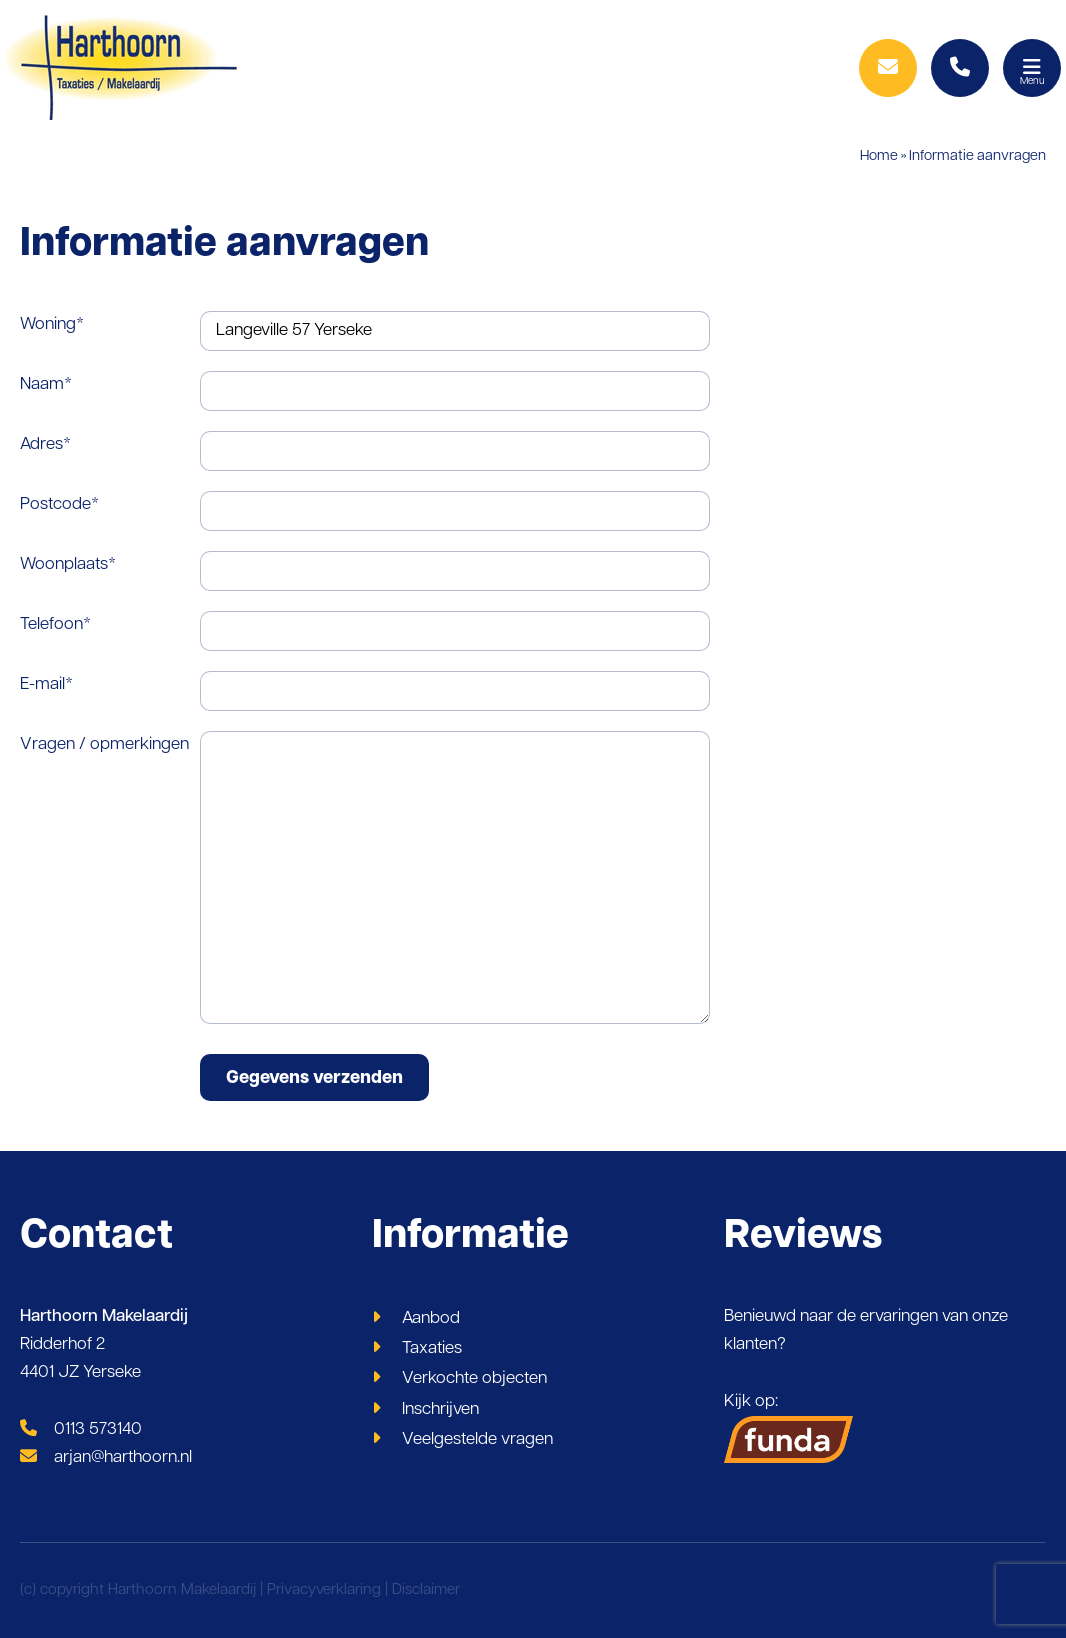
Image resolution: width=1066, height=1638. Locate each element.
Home (879, 156)
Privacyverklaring (324, 1590)
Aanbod (431, 1318)
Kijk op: (789, 1428)
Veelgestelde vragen (477, 1439)
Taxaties (432, 1348)
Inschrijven (440, 1409)
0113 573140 (81, 1429)
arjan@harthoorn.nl (106, 1457)
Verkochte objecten (474, 1378)
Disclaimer (426, 1590)
